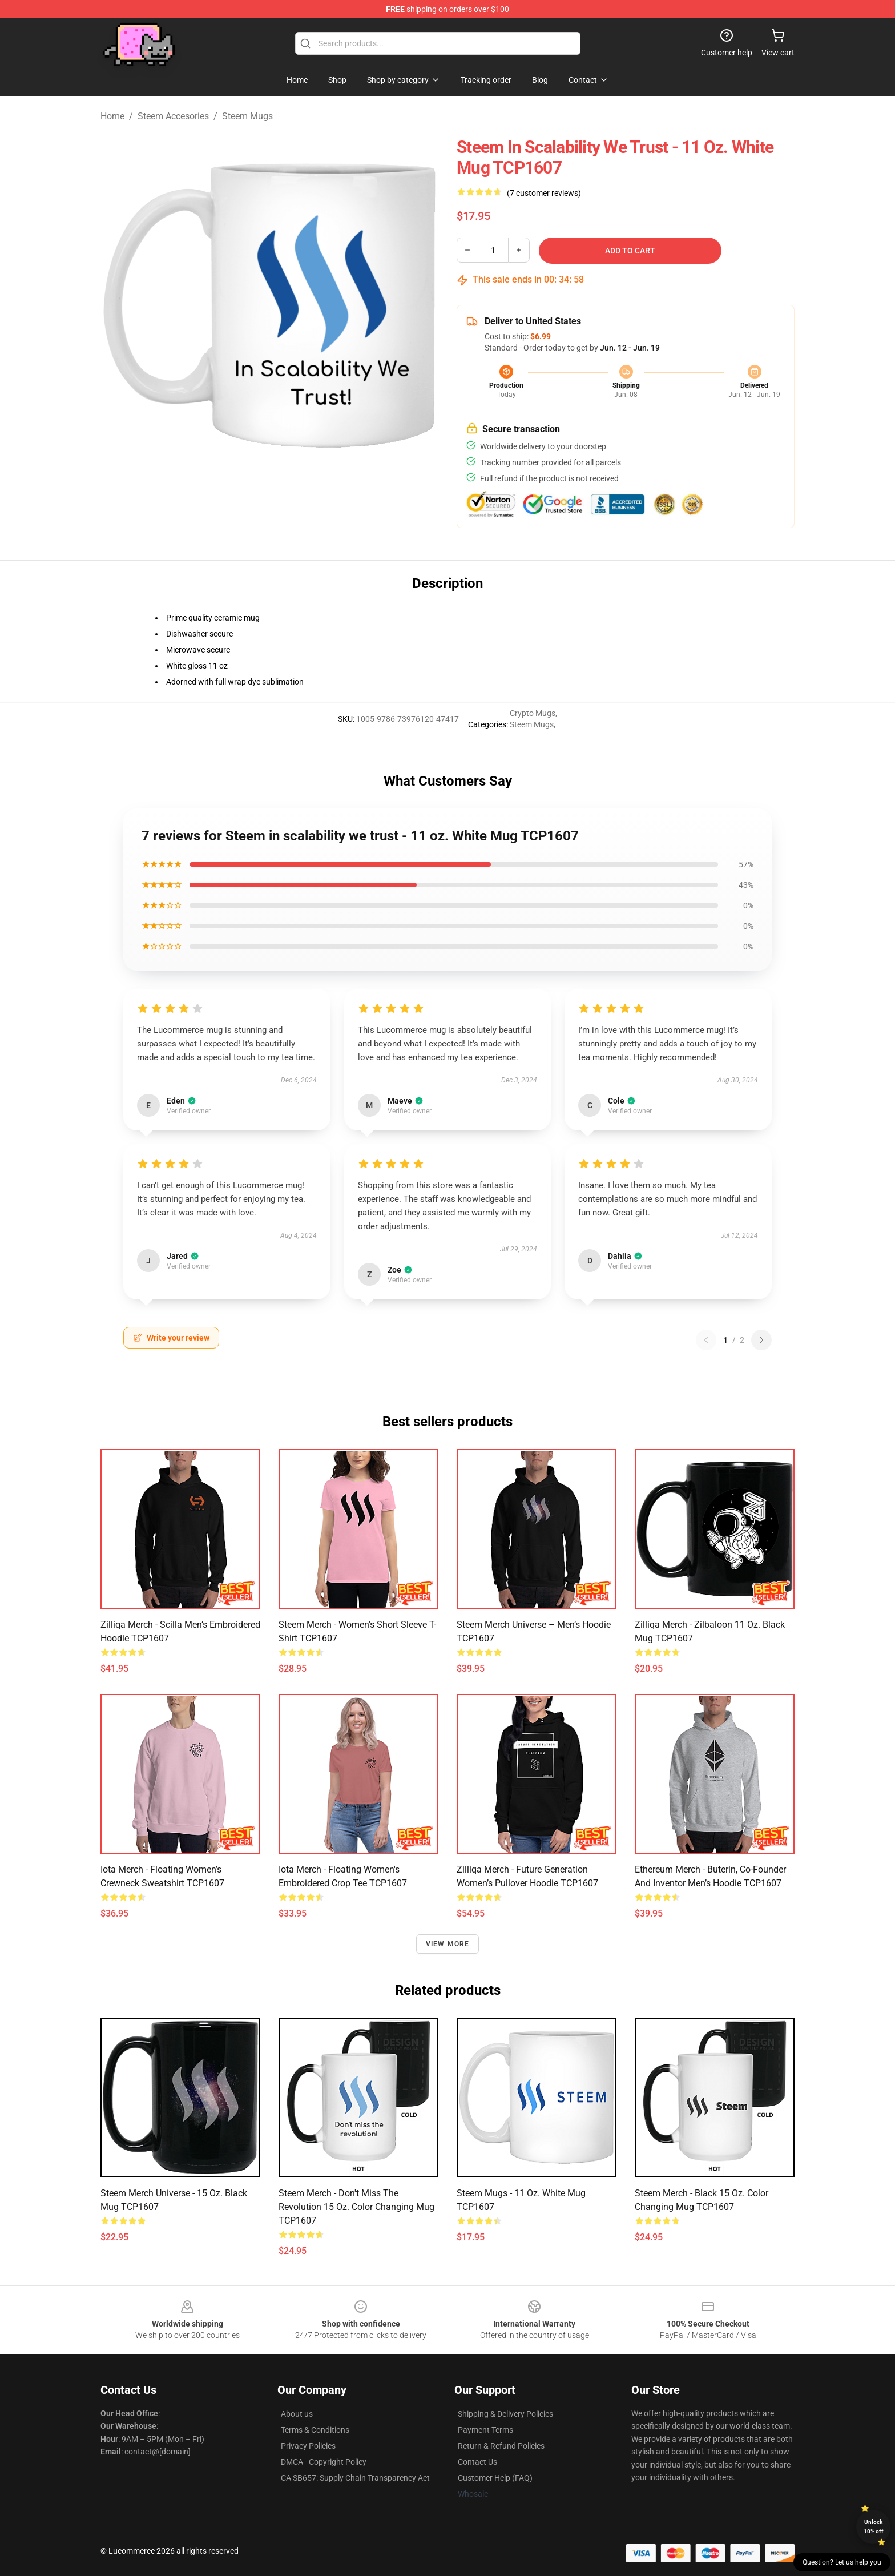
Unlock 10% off (874, 2526)
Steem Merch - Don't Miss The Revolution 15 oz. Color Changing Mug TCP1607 (356, 2207)
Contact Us (477, 2461)
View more (448, 1944)
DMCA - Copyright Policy (323, 2461)
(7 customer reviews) (544, 193)
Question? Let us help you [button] (842, 2562)
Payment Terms (485, 2429)
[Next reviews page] (761, 1340)
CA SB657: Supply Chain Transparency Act (355, 2477)
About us (297, 2413)
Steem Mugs (247, 116)
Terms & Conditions (315, 2429)
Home (112, 116)
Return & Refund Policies (501, 2445)
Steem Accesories (173, 116)
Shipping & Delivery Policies (505, 2413)
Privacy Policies (308, 2445)
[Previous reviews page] (706, 1340)
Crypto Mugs (532, 713)
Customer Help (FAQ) (495, 2477)
